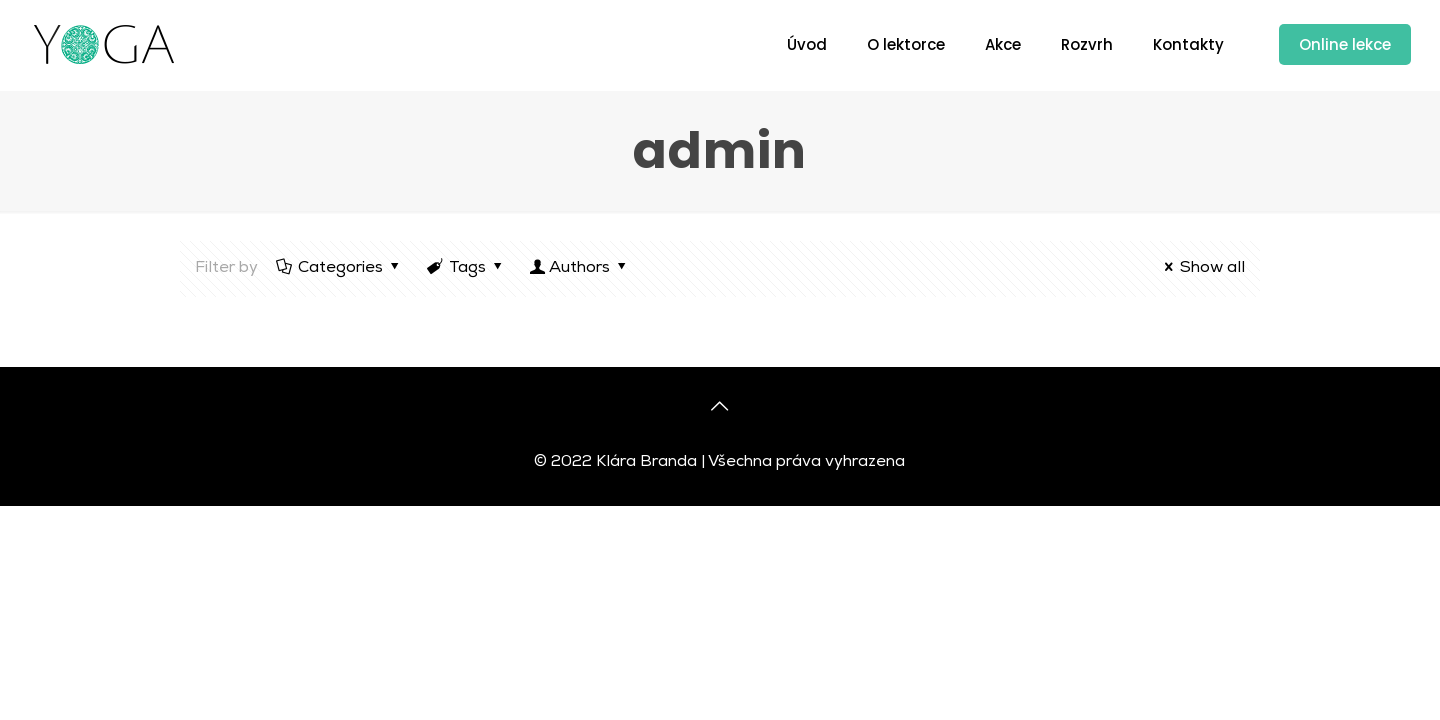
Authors (580, 269)
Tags (466, 269)
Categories (339, 269)
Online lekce (1345, 44)
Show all (1201, 269)
